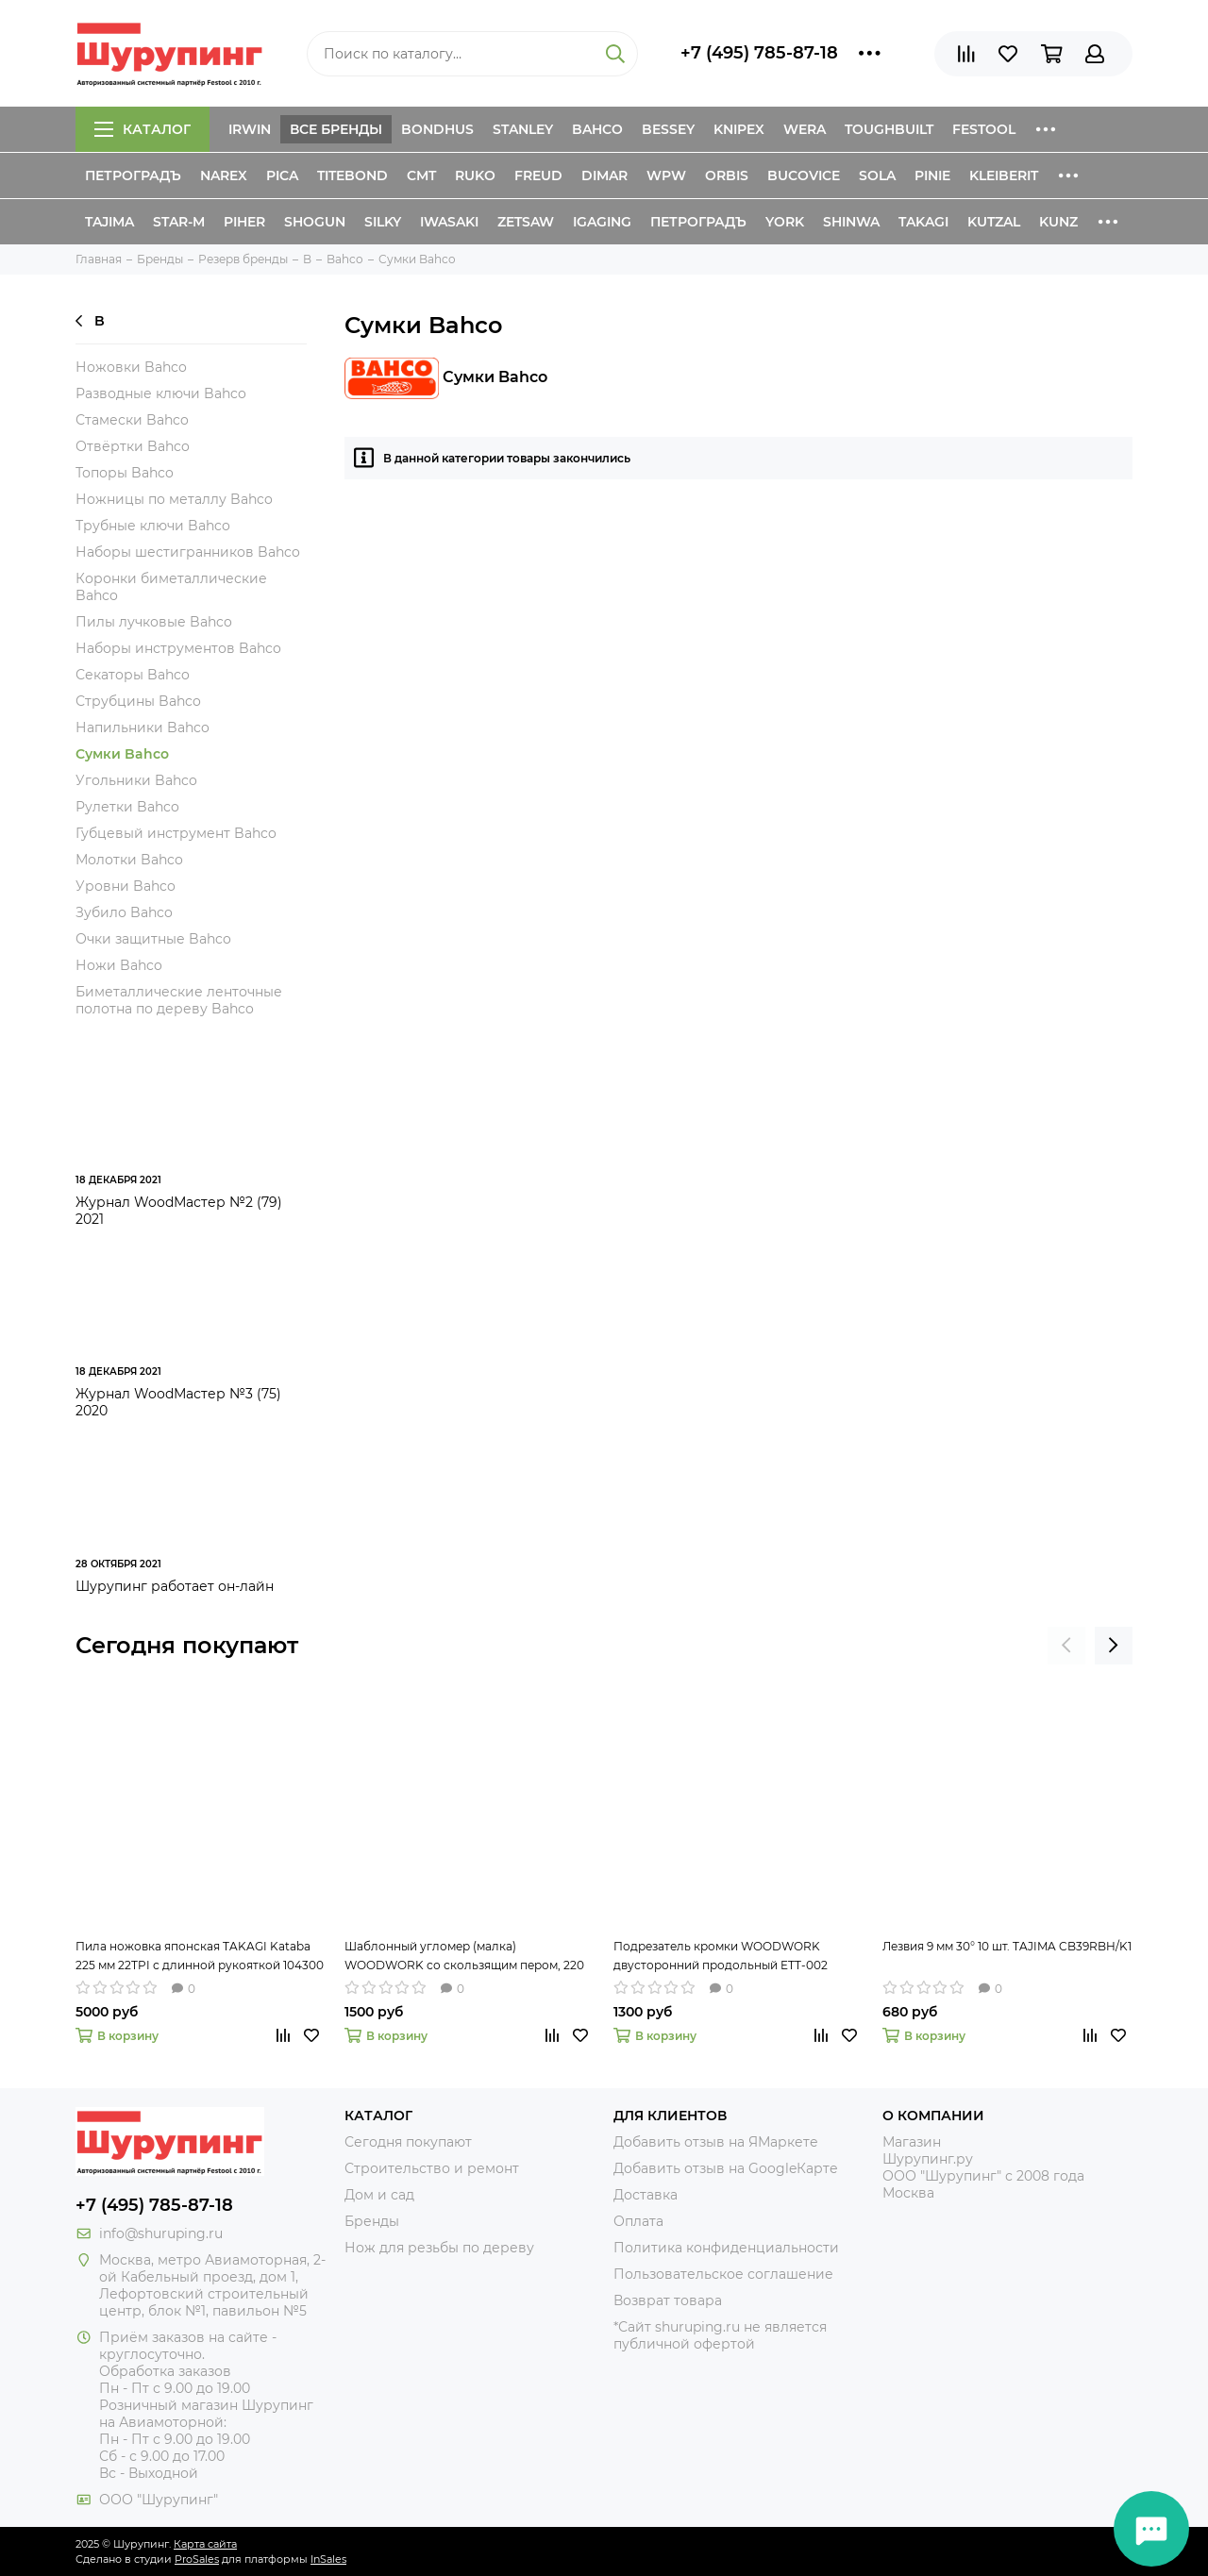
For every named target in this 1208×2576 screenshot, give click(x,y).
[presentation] (1066, 1645)
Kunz (1058, 221)
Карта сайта (205, 2544)
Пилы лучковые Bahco (154, 621)
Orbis (726, 175)
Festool (983, 129)
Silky (382, 221)
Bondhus (437, 129)
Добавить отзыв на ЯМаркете (715, 2141)
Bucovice (803, 175)
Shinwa (851, 221)
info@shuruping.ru (161, 2233)
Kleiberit (1003, 175)
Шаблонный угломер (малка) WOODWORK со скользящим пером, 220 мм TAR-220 (464, 1957)
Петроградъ (133, 175)
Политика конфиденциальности (726, 2247)
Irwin (249, 129)
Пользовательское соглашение (723, 2274)
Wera (804, 129)
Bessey (668, 129)
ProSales (197, 2559)
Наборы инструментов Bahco (178, 648)
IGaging (602, 221)
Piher (244, 221)
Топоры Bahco (125, 472)
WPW (666, 175)
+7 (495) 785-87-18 (759, 52)
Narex (223, 175)
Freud (538, 175)
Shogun (314, 221)
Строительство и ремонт (431, 2168)
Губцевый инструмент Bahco (176, 833)
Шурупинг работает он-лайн (175, 1586)
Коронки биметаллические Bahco (171, 587)
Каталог (142, 129)
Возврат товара (667, 2300)
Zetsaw (525, 221)
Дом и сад (379, 2194)
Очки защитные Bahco (153, 938)
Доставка (645, 2194)
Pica (282, 175)
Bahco (597, 129)
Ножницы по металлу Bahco (174, 499)
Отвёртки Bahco (133, 446)
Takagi (923, 221)
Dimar (604, 175)
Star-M (179, 221)
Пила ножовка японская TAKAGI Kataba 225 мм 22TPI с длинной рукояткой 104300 (200, 1955)
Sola (877, 175)
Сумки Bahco (122, 753)
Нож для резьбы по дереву (439, 2247)
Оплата (638, 2221)
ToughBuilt (889, 129)
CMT (421, 175)
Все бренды (336, 129)
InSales (328, 2559)
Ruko (475, 175)
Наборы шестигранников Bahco (188, 552)
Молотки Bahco (129, 859)
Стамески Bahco (132, 419)
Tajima (109, 221)
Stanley (523, 129)
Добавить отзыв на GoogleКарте (725, 2168)
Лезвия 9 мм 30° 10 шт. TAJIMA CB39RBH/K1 (1007, 1946)
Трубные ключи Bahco (153, 525)
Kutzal (993, 221)
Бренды (371, 2221)
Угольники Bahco (136, 780)
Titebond (352, 175)
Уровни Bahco (126, 886)
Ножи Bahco (119, 965)
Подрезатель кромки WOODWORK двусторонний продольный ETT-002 (720, 1955)
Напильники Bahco (143, 727)
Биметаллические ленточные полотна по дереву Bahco (179, 1000)
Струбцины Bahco (138, 701)
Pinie (932, 175)
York (784, 221)
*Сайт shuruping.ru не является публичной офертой (720, 2335)
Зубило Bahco (124, 912)
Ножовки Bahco (131, 367)
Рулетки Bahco (127, 806)
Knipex (738, 129)
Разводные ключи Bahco (161, 393)
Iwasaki (449, 221)
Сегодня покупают (187, 1645)
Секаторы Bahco (133, 674)
